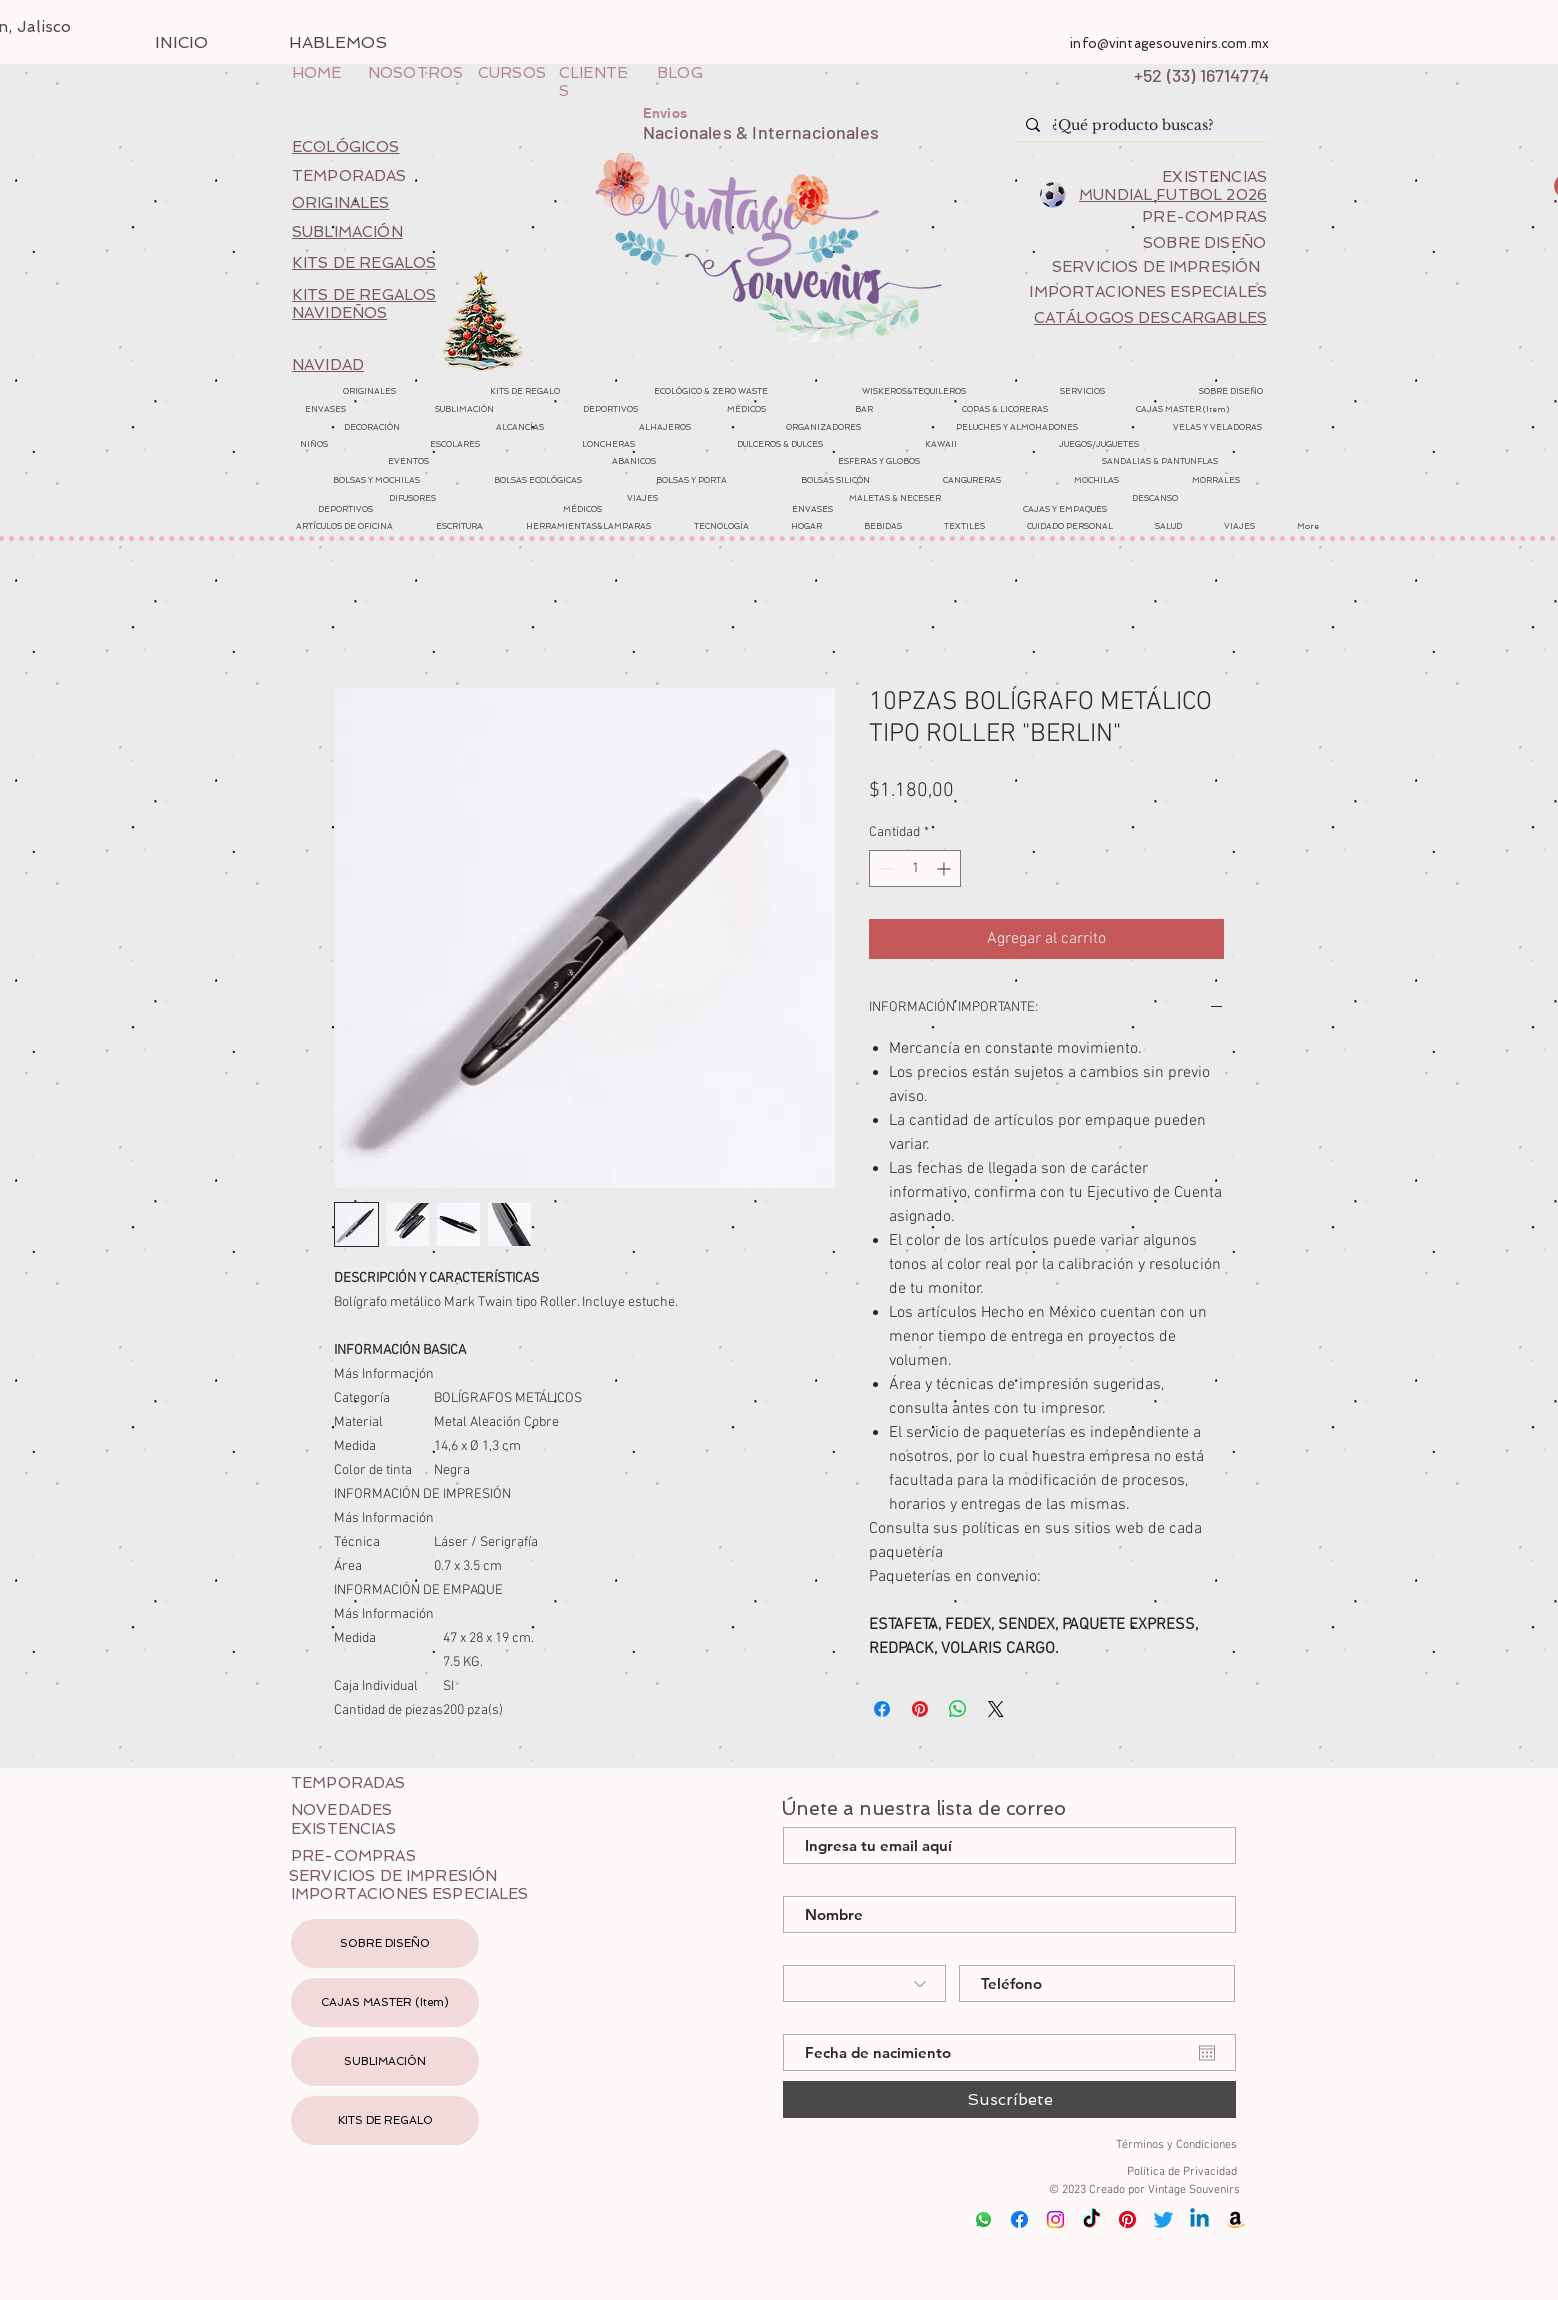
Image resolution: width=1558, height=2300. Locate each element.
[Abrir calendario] (1207, 2053)
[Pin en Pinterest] (920, 1709)
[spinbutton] (915, 868)
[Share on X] (996, 1709)
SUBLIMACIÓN (385, 2061)
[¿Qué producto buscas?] (1139, 126)
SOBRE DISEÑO (385, 1943)
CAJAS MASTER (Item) (385, 2002)
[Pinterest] (1127, 2219)
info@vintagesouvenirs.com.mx (1169, 43)
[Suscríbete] (1009, 2099)
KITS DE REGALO (385, 2120)
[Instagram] (1055, 2219)
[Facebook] (1019, 2219)
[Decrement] (884, 868)
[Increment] (945, 868)
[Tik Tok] (1091, 2219)
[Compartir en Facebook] (882, 1709)
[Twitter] (1163, 2219)
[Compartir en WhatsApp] (958, 1709)
